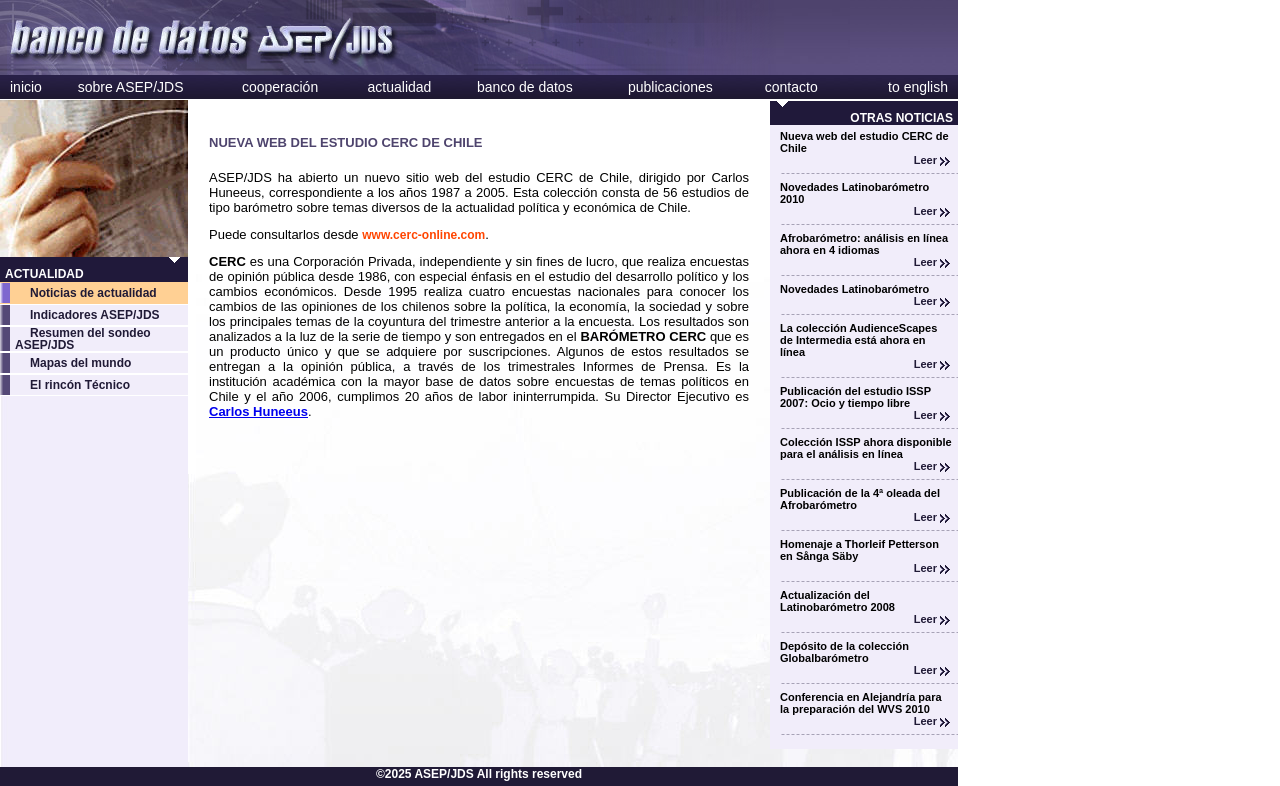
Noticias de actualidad (93, 293)
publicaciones (670, 87)
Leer (932, 160)
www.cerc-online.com (423, 235)
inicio (26, 87)
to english (918, 87)
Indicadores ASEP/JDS (95, 315)
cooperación (280, 87)
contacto (791, 87)
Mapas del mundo (80, 363)
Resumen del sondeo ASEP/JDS (83, 339)
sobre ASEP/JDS (131, 87)
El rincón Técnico (80, 385)
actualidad (400, 87)
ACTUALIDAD (44, 274)
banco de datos (525, 87)
